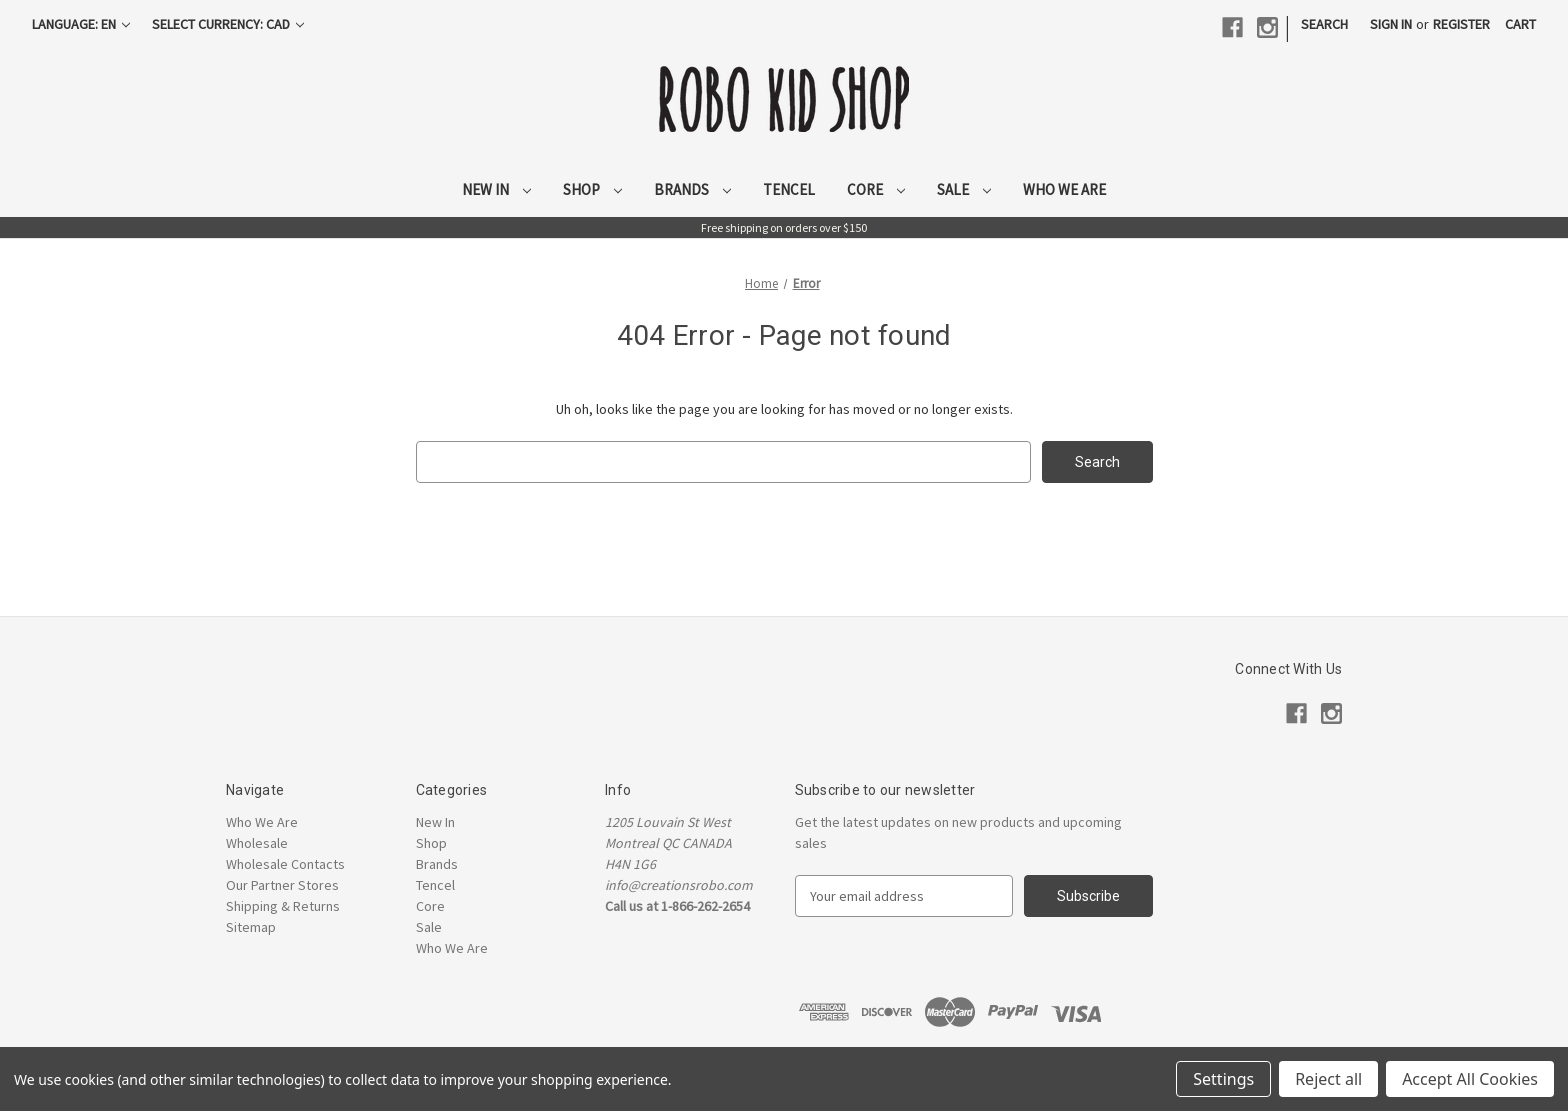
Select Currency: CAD (228, 24)
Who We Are (1064, 189)
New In (496, 189)
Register (1461, 24)
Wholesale (257, 843)
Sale (964, 189)
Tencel (789, 189)
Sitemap (251, 927)
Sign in (1391, 24)
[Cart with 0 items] (1520, 24)
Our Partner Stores (282, 885)
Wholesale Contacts (285, 864)
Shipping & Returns (283, 906)
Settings (1223, 1079)
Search (1324, 24)
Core (876, 189)
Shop (592, 189)
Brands (692, 189)
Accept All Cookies (1470, 1079)
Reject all (1328, 1079)
